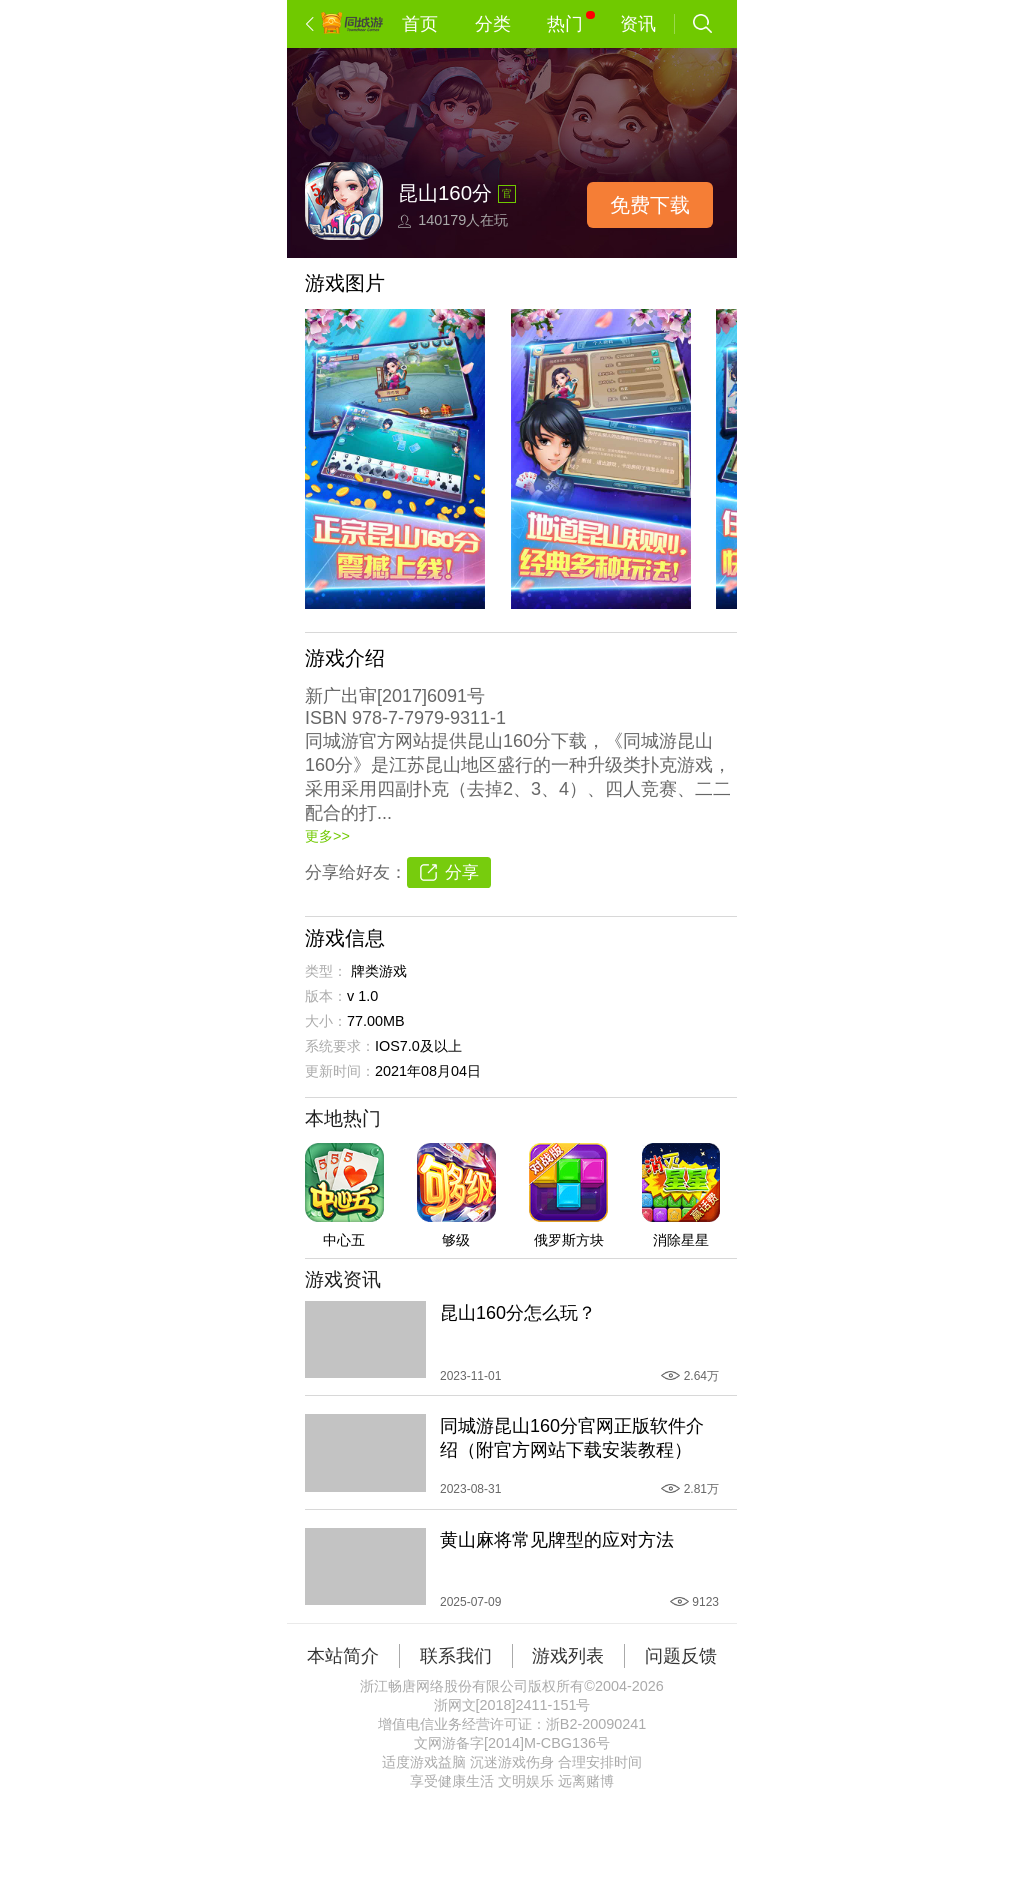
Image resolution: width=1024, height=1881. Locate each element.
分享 (462, 872)
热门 (570, 22)
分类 (493, 24)
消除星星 (681, 1240)
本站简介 (343, 1656)
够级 (456, 1240)
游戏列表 (568, 1656)
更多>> (327, 836)
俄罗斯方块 (569, 1240)
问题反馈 (681, 1656)
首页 (420, 24)
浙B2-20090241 (596, 1724)
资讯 (638, 24)
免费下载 (650, 205)
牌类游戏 (379, 971)
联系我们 (456, 1656)
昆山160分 (445, 192)
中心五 (344, 1240)
